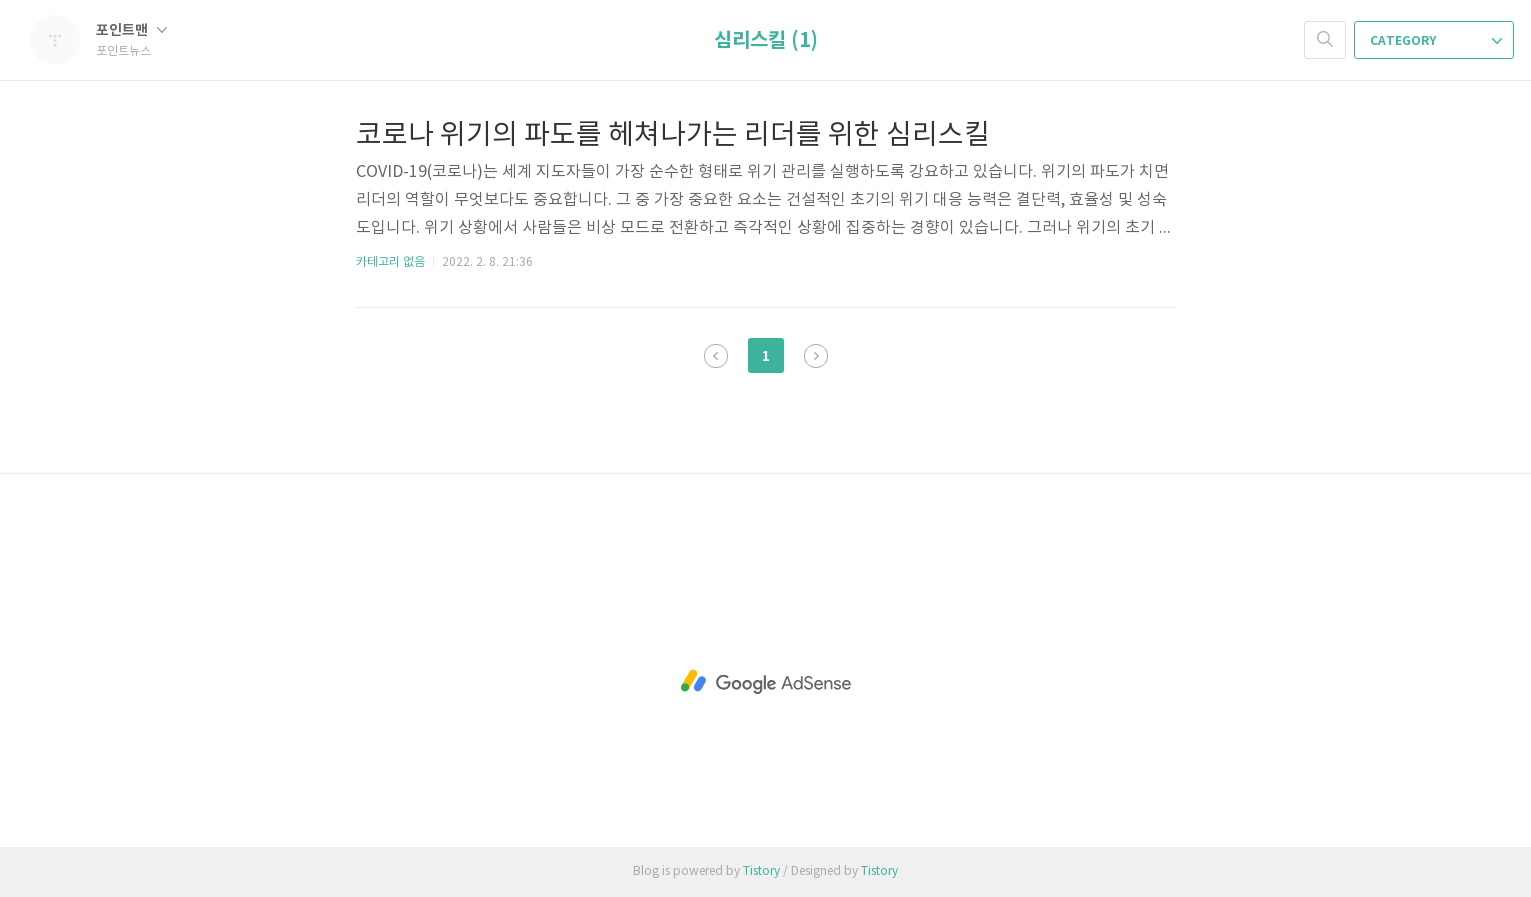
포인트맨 (131, 30)
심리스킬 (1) (766, 41)
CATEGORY (1436, 41)
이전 (716, 356)
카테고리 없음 (390, 262)
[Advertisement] (766, 682)
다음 (816, 356)
